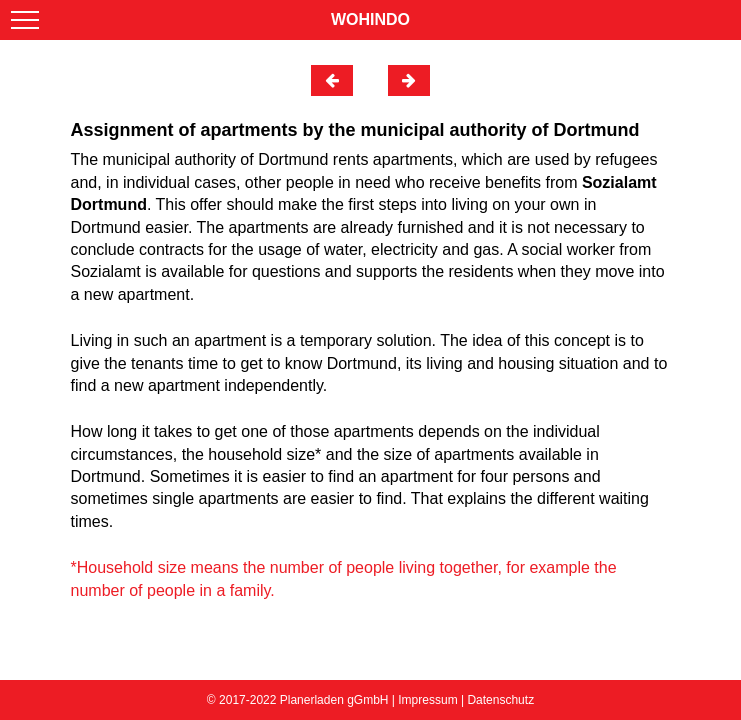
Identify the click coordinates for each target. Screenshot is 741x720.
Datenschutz (500, 700)
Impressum (427, 700)
